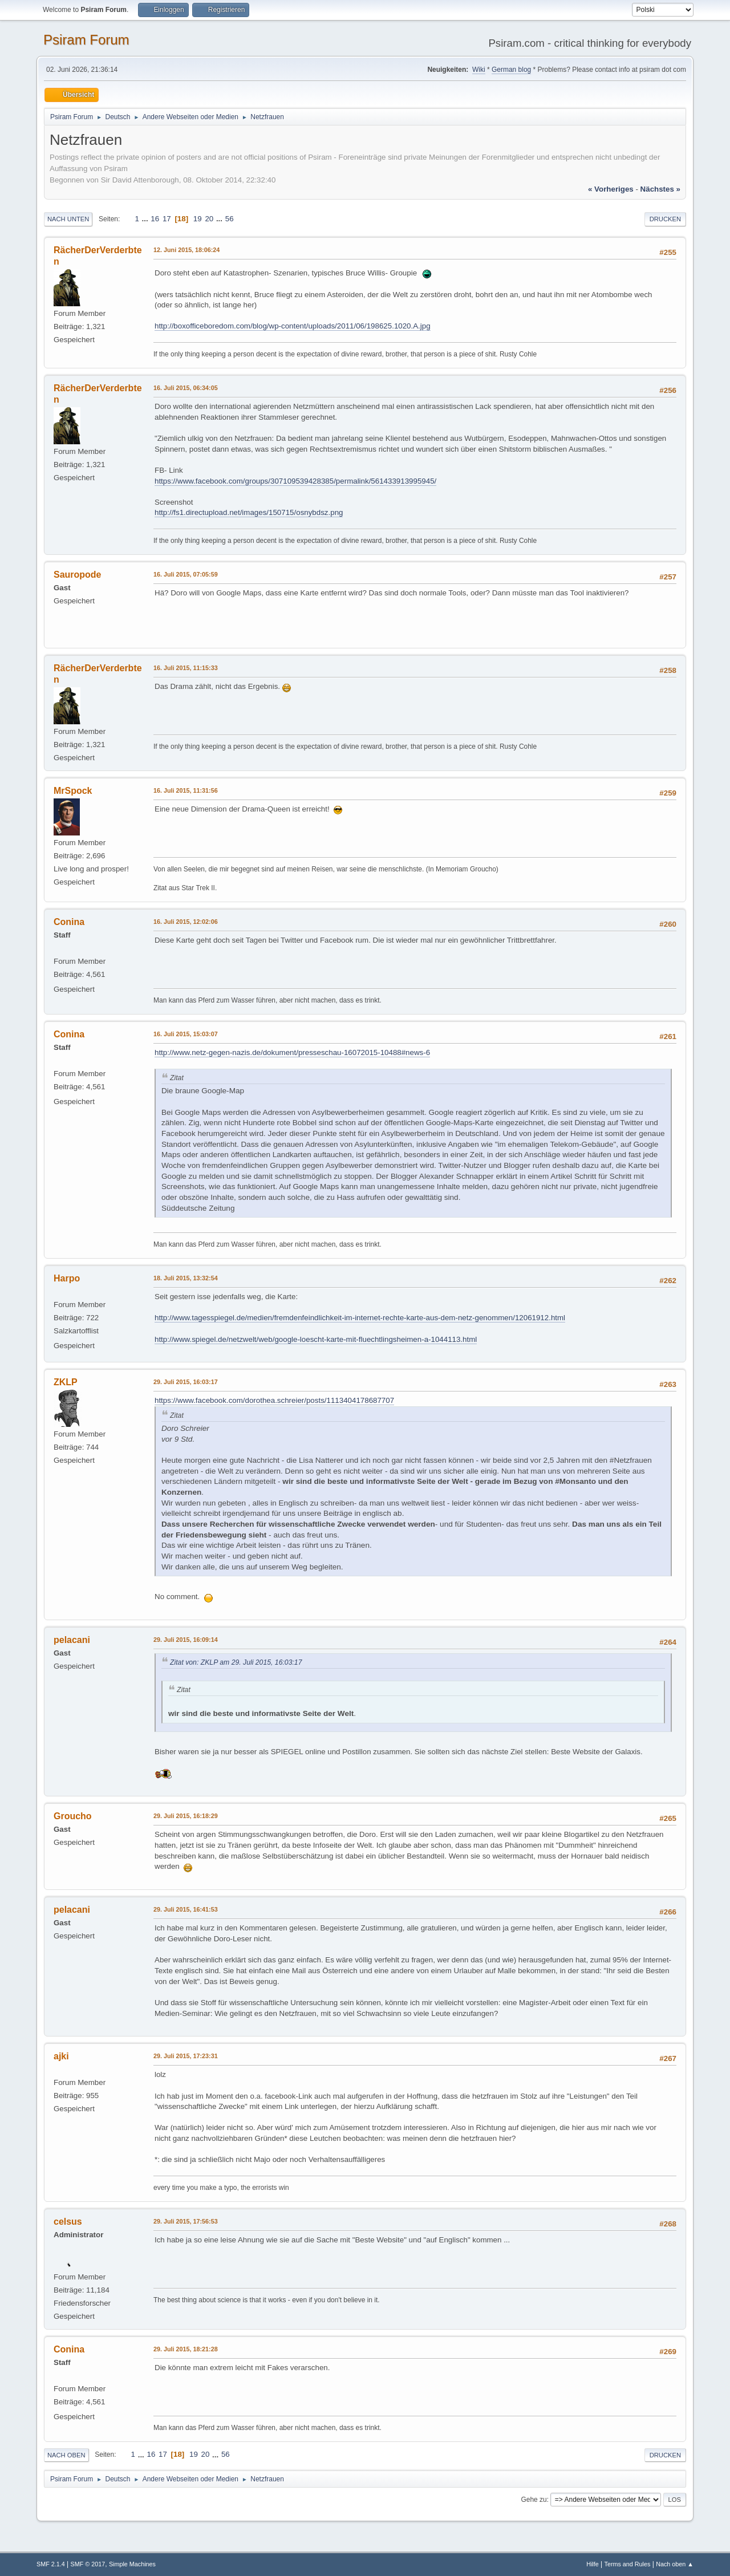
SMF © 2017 (88, 2564)
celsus (68, 2221)
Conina (69, 922)
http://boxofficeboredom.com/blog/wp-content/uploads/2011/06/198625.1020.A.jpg (293, 326)
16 (155, 218)
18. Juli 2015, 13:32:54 (185, 1278)
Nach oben (66, 2455)
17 (167, 218)
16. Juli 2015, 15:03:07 (185, 1034)
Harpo (67, 1278)
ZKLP (66, 1382)
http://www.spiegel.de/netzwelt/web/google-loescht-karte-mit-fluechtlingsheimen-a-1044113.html (316, 1339)
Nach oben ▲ (675, 2564)
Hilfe (592, 2564)
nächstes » (660, 189)
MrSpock (73, 791)
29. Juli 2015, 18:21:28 (185, 2349)
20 (209, 218)
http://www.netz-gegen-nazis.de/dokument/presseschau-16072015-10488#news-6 (292, 1052)
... (146, 218)
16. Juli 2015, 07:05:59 (185, 574)
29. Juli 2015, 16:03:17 (185, 1381)
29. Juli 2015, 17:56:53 (185, 2221)
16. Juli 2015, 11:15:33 (185, 667)
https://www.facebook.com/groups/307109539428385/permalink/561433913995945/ (295, 481)
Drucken (665, 219)
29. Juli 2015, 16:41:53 (185, 1909)
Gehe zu (533, 2500)
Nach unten (68, 219)
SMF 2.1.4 (50, 2564)
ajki (61, 2056)
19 (197, 218)
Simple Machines (132, 2564)
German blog (511, 70)
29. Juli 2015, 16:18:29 (185, 1815)
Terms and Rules (628, 2564)
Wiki (478, 70)
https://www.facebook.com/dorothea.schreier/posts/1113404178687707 (274, 1400)
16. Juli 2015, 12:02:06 (185, 921)
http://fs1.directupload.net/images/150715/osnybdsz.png (249, 512)
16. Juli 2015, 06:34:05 (185, 387)
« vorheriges (611, 189)
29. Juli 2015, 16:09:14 (185, 1639)
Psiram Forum (86, 39)
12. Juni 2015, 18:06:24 (186, 249)
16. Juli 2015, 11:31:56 (185, 790)
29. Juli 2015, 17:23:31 (185, 2055)
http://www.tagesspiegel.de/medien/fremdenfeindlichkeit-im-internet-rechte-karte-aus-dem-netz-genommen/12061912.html (360, 1317)
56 (229, 218)
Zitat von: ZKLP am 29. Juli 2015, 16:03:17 (236, 1662)
